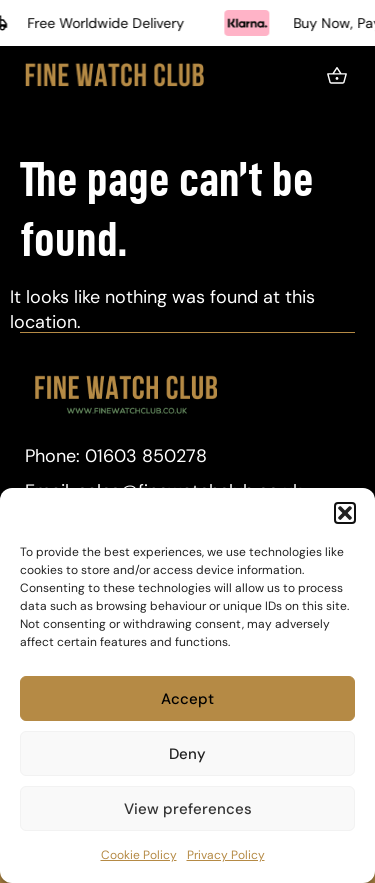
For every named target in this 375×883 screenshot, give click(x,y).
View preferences (188, 809)
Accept (187, 699)
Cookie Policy (139, 855)
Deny (187, 754)
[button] (345, 513)
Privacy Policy (226, 855)
